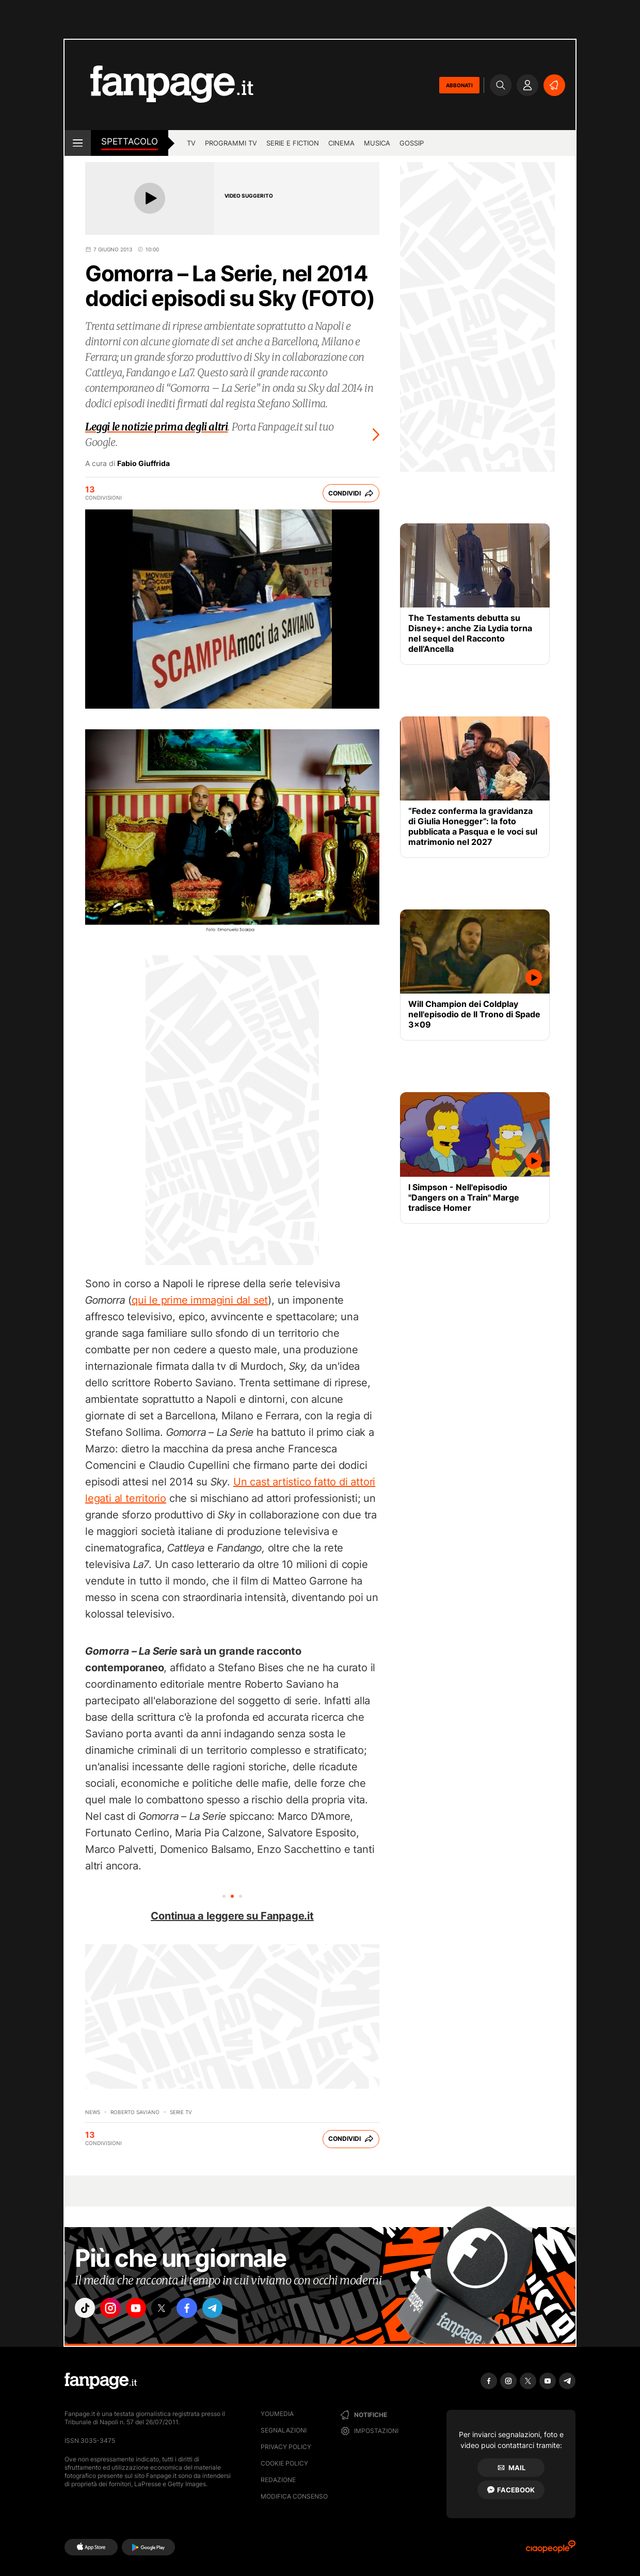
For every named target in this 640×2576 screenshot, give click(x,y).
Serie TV (181, 2112)
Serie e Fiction (292, 143)
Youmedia (277, 2414)
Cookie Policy (284, 2463)
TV (191, 143)
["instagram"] (115, 2310)
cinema (341, 143)
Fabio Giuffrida (143, 463)
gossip (411, 143)
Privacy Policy (286, 2447)
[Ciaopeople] (550, 2550)
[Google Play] (148, 2547)
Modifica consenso (294, 2496)
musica (377, 143)
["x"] (173, 2310)
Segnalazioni (284, 2430)
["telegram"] (231, 2310)
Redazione (278, 2480)
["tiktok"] (87, 2310)
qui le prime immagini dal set (200, 1300)
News (92, 2112)
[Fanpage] (101, 2381)
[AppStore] (91, 2547)
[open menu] (78, 143)
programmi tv (231, 143)
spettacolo (129, 141)
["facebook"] (202, 2310)
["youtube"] (144, 2310)
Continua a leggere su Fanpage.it (232, 1916)
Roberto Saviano (134, 2112)
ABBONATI (459, 85)
